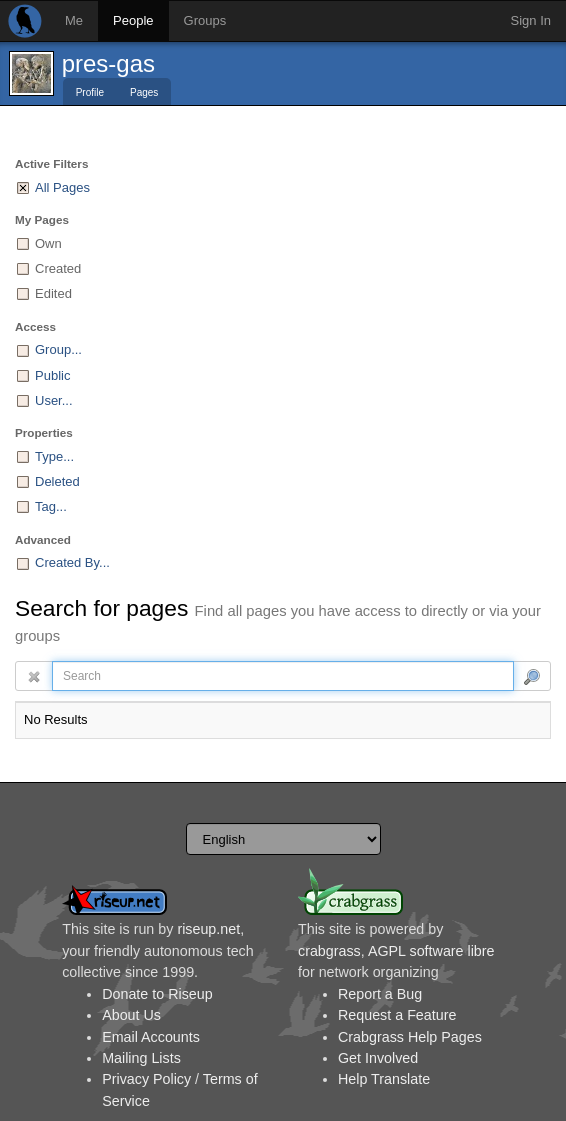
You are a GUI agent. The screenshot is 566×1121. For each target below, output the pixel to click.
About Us (131, 1015)
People (133, 20)
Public (52, 375)
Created (58, 268)
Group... (58, 349)
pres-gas (108, 63)
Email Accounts (151, 1037)
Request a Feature (397, 1015)
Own (48, 243)
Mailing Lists (141, 1058)
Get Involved (378, 1058)
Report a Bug (380, 994)
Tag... (51, 506)
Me (74, 20)
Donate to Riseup (157, 994)
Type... (54, 456)
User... (54, 400)
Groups (205, 20)
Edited (53, 293)
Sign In (531, 20)
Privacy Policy (146, 1079)
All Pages (62, 187)
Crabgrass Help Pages (410, 1037)
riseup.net (208, 929)
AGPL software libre (431, 951)
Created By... (72, 562)
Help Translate (384, 1079)
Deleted (57, 481)
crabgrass (329, 951)
